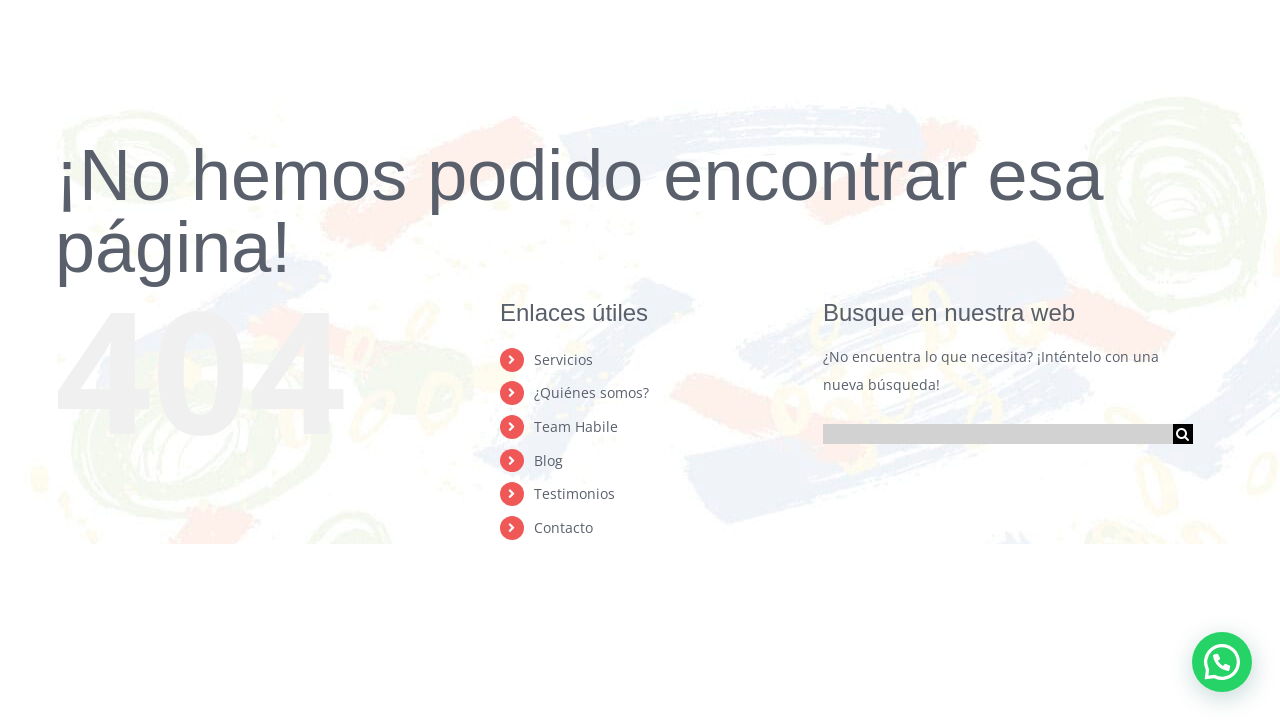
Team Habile (576, 426)
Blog (548, 460)
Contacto (563, 527)
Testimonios (574, 493)
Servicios (563, 359)
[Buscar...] (998, 434)
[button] (1222, 662)
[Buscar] (1183, 434)
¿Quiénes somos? (591, 392)
